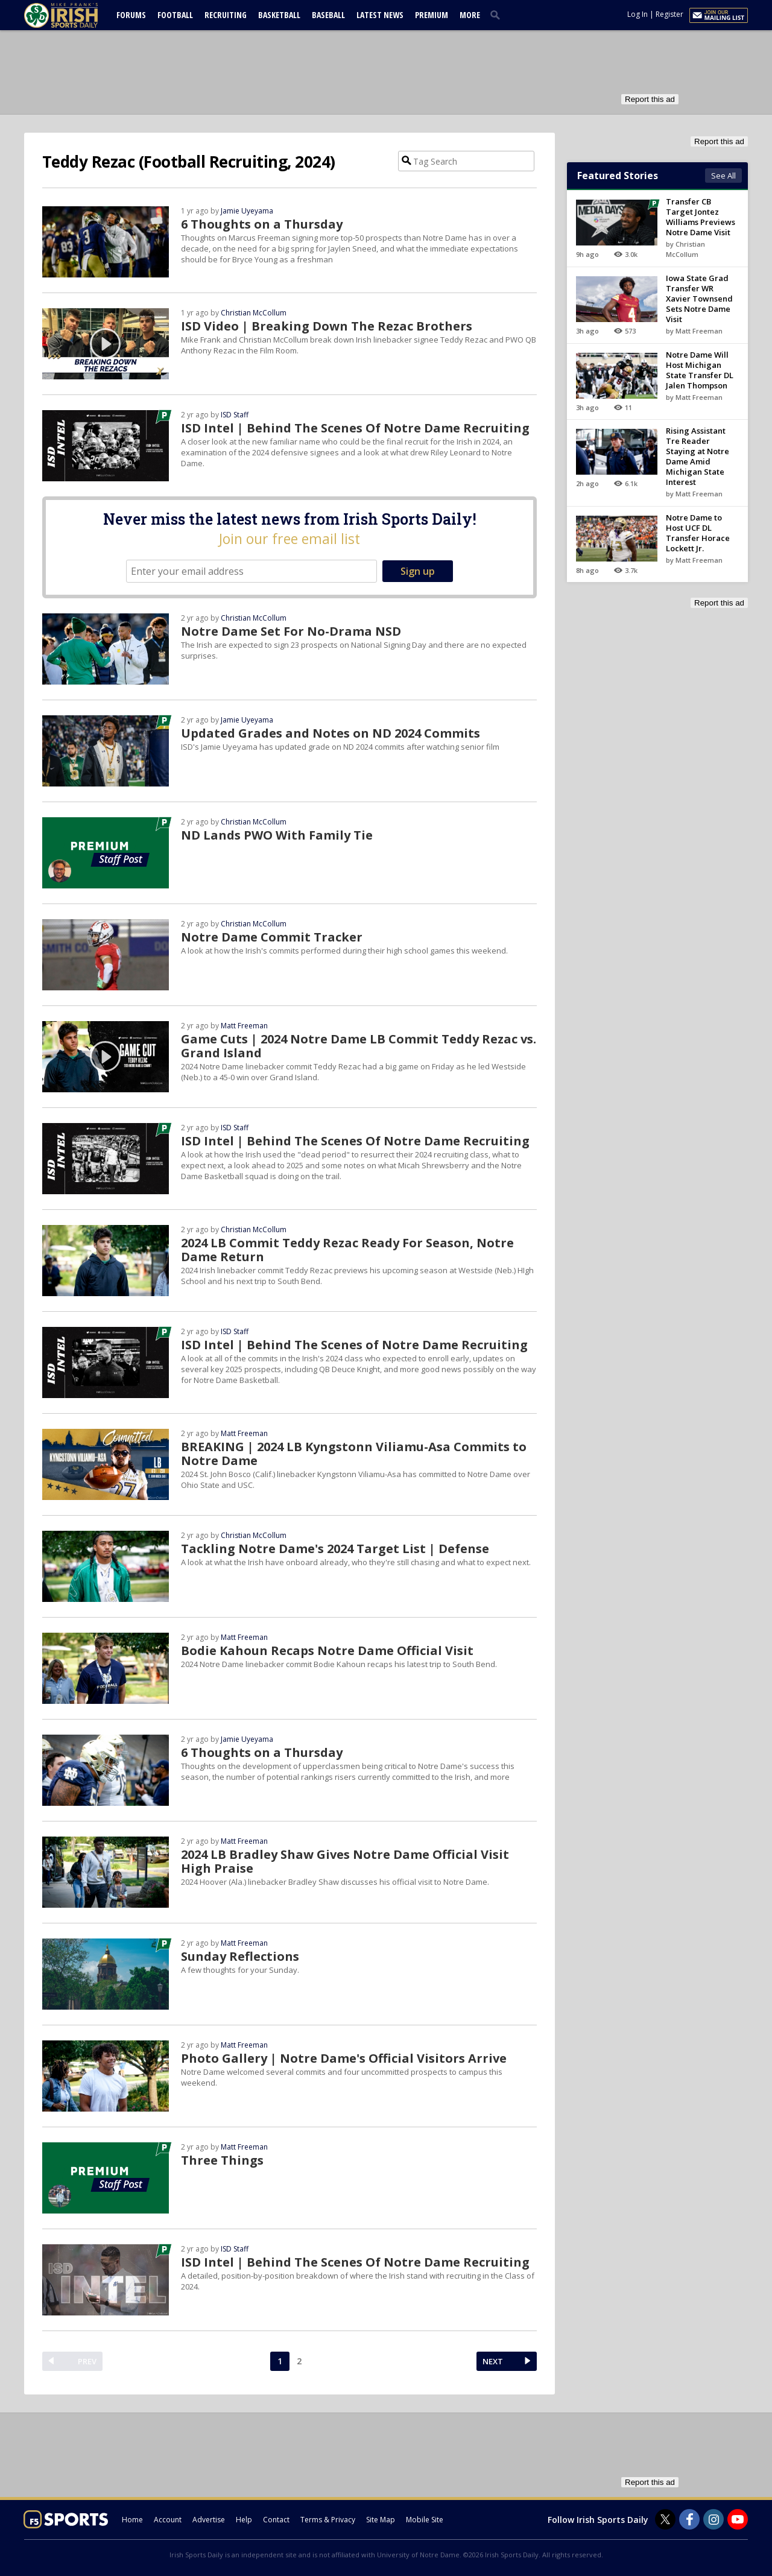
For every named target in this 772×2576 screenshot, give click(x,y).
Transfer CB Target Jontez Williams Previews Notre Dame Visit (700, 217)
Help (244, 2519)
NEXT (492, 2361)
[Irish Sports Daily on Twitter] (665, 2519)
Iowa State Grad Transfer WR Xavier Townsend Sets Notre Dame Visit (699, 298)
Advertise (208, 2519)
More (470, 15)
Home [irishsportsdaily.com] (132, 2519)
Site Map (380, 2519)
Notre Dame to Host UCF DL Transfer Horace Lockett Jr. (698, 533)
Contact (276, 2519)
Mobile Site (424, 2519)
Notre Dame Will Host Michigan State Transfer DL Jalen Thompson (699, 370)
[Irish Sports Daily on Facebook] (689, 2519)
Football (175, 15)
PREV (87, 2361)
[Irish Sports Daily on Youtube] (737, 2519)
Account (168, 2519)
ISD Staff (234, 415)
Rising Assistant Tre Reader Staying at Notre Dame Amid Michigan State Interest (697, 456)
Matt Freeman (244, 1026)
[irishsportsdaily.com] (75, 15)
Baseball (328, 15)
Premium (431, 15)
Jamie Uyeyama (247, 211)
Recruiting (225, 15)
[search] (497, 14)
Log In (637, 14)
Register (669, 14)
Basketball (279, 15)
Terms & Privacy (327, 2519)
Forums (131, 15)
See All (723, 175)
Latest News (379, 15)
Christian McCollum (253, 313)
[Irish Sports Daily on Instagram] (713, 2519)
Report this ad (650, 99)
